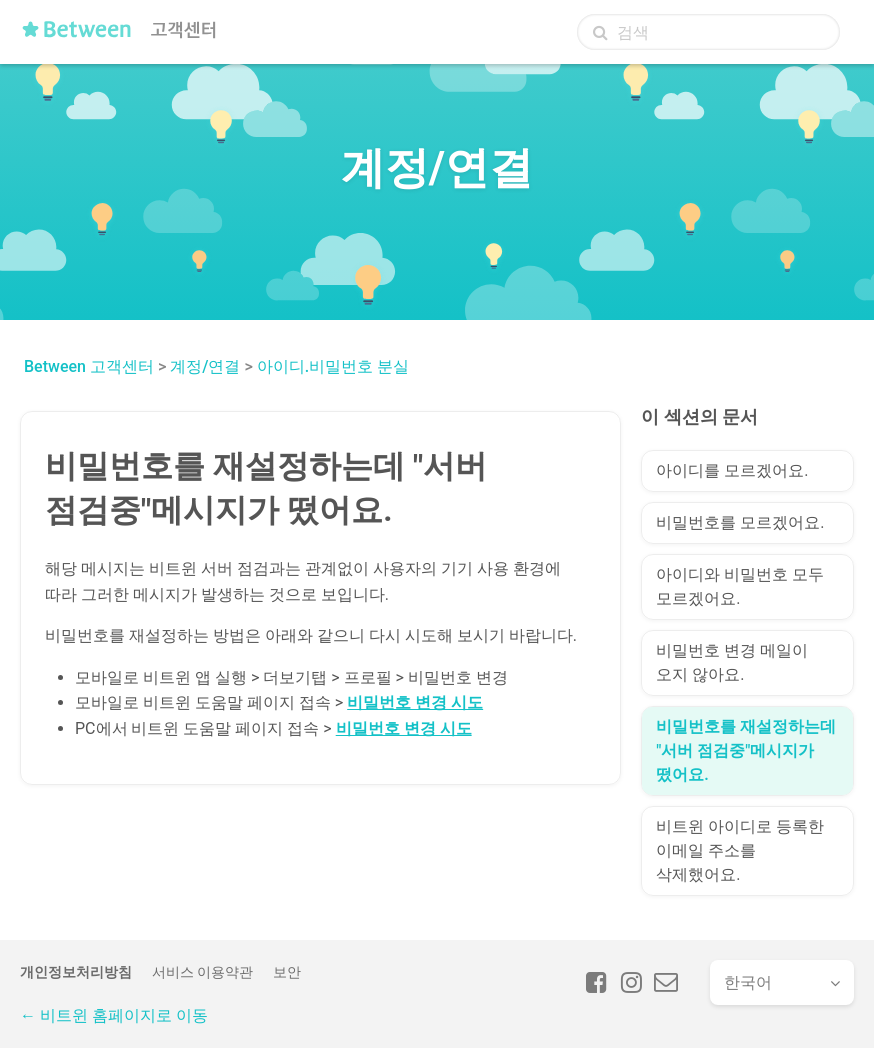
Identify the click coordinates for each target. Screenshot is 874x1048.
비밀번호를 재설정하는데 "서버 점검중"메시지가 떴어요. (746, 750)
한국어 (748, 982)
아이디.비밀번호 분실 (333, 366)
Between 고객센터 (89, 366)
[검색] (708, 32)
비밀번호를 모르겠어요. (740, 522)
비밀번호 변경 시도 (415, 702)
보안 (287, 972)
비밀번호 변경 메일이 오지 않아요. (732, 662)
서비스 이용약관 (202, 972)
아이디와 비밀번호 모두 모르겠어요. (740, 586)
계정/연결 (205, 366)
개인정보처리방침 (76, 972)
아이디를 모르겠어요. (732, 470)
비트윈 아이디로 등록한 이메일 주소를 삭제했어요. (740, 850)
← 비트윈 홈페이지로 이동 (114, 1015)
